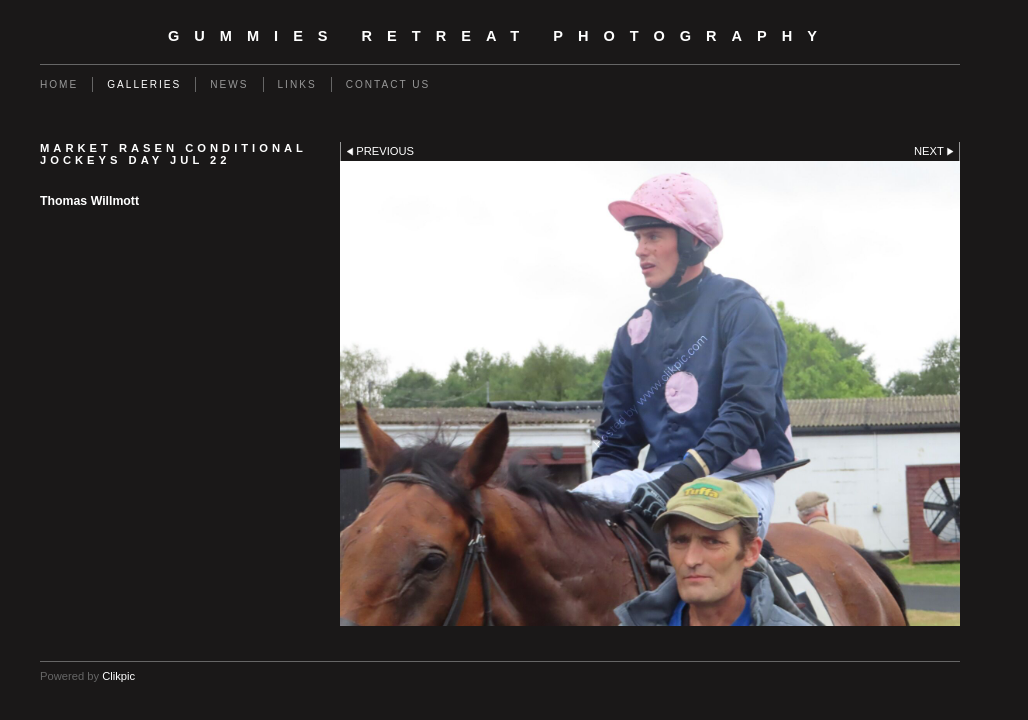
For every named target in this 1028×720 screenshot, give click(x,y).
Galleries (144, 84)
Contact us (388, 84)
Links (297, 84)
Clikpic (118, 676)
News (229, 84)
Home (59, 84)
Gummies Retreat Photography (500, 36)
